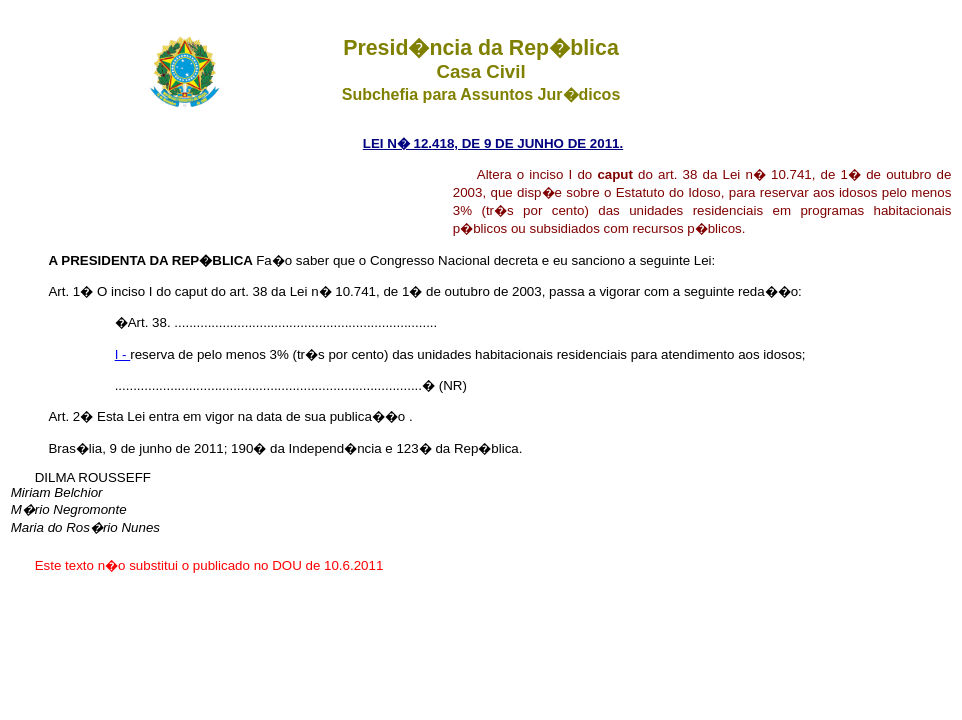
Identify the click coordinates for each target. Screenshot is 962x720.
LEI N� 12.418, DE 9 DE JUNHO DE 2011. (493, 143)
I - (123, 354)
